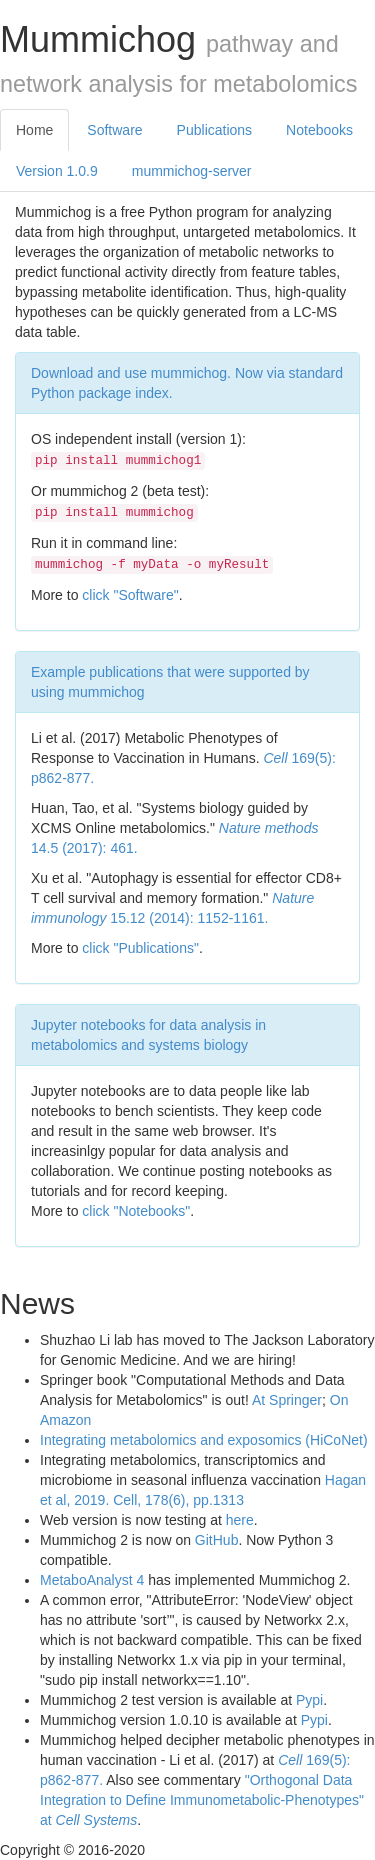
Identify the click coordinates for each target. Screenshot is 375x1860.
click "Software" (130, 595)
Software (114, 130)
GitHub (217, 1540)
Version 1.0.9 (57, 171)
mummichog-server (192, 171)
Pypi (309, 1700)
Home (34, 130)
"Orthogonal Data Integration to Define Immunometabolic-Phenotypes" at (202, 1800)
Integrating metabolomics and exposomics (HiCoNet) (204, 1440)
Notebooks (319, 130)
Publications (215, 130)
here (240, 1520)
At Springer (287, 1400)
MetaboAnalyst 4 (92, 1580)
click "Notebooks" (136, 1211)
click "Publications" (140, 948)
